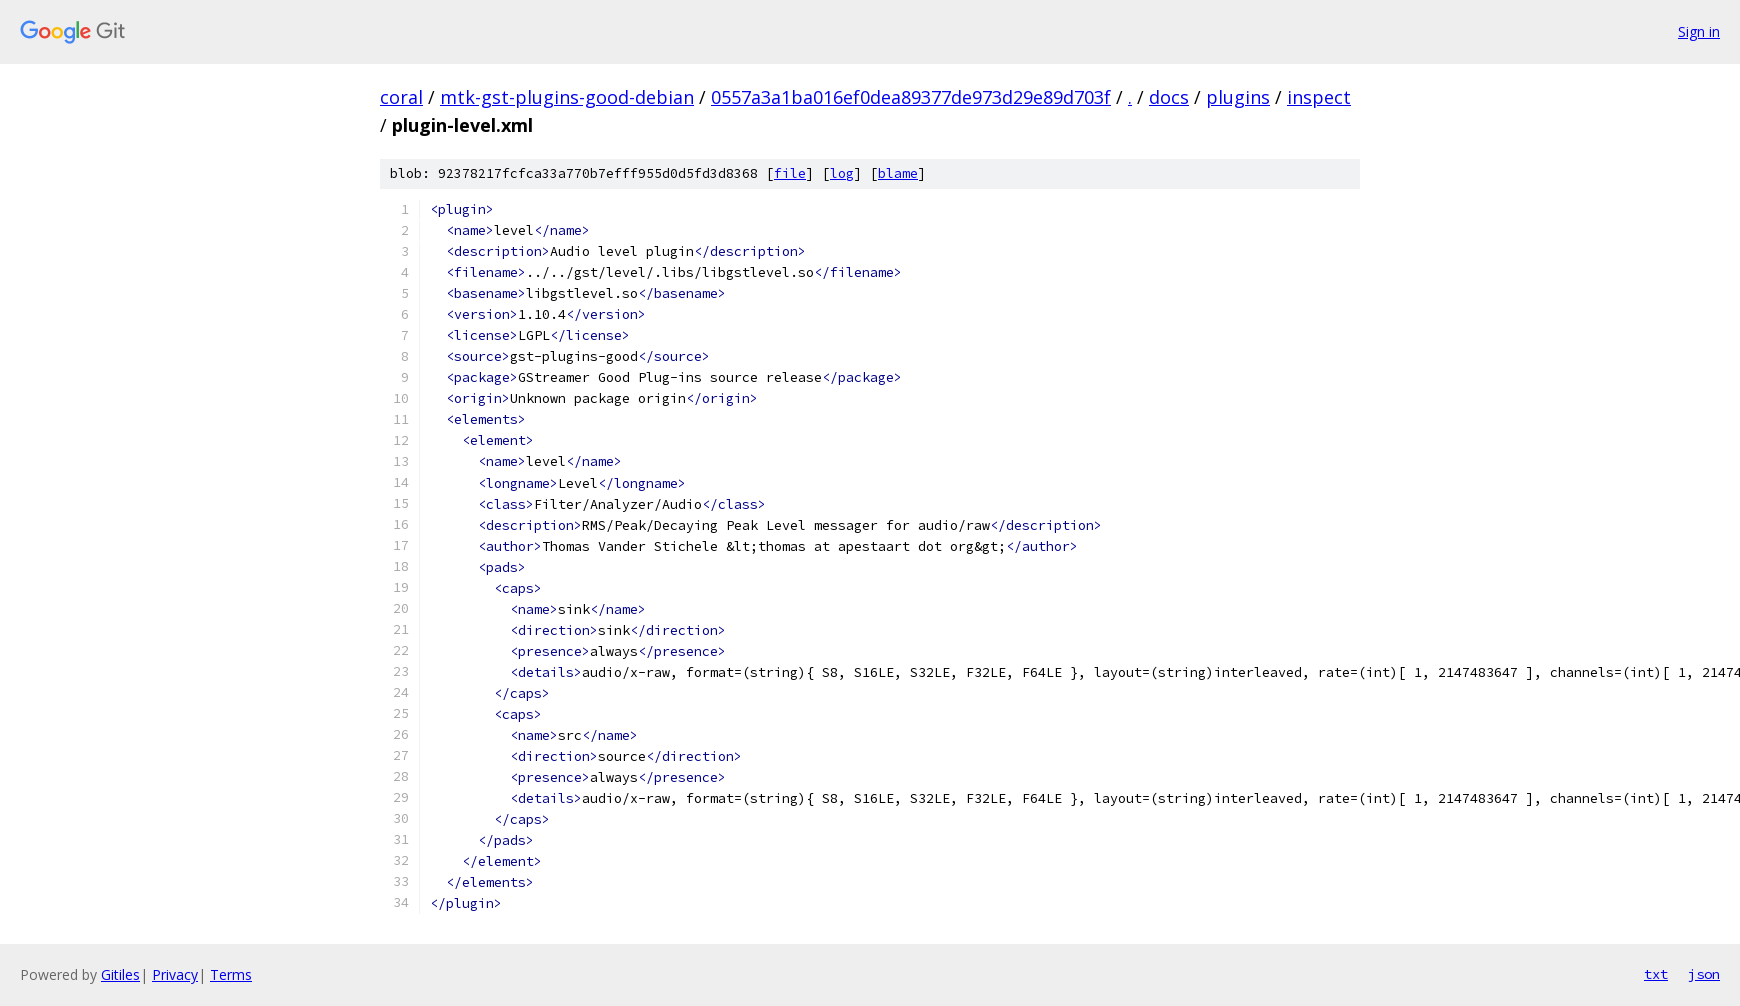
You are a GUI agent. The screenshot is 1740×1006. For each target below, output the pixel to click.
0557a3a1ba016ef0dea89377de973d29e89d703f (911, 97)
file (790, 173)
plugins (1238, 97)
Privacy (175, 974)
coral (401, 97)
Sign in (1699, 31)
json (1704, 974)
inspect (1319, 97)
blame (898, 173)
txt (1656, 974)
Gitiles (120, 974)
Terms (231, 974)
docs (1169, 97)
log (842, 173)
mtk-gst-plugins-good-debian (567, 97)
